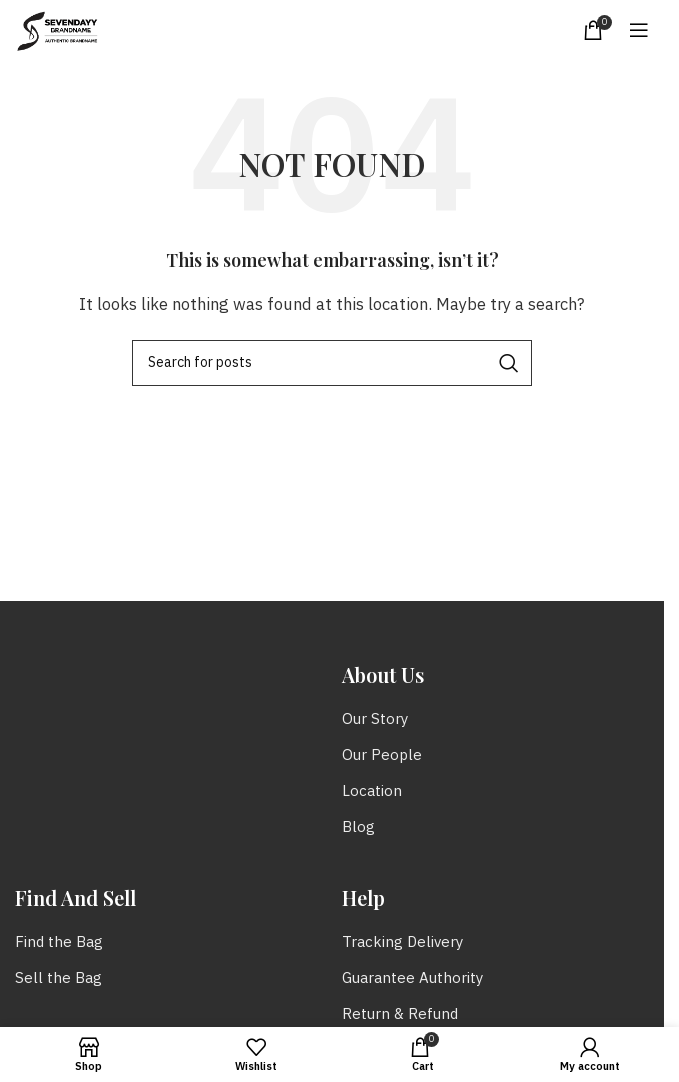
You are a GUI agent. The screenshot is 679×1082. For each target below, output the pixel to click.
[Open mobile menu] (639, 30)
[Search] (332, 363)
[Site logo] (57, 29)
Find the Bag (59, 942)
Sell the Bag (58, 978)
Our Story (375, 719)
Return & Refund (400, 1014)
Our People (382, 755)
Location (372, 791)
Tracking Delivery (402, 942)
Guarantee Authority (412, 978)
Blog (358, 827)
